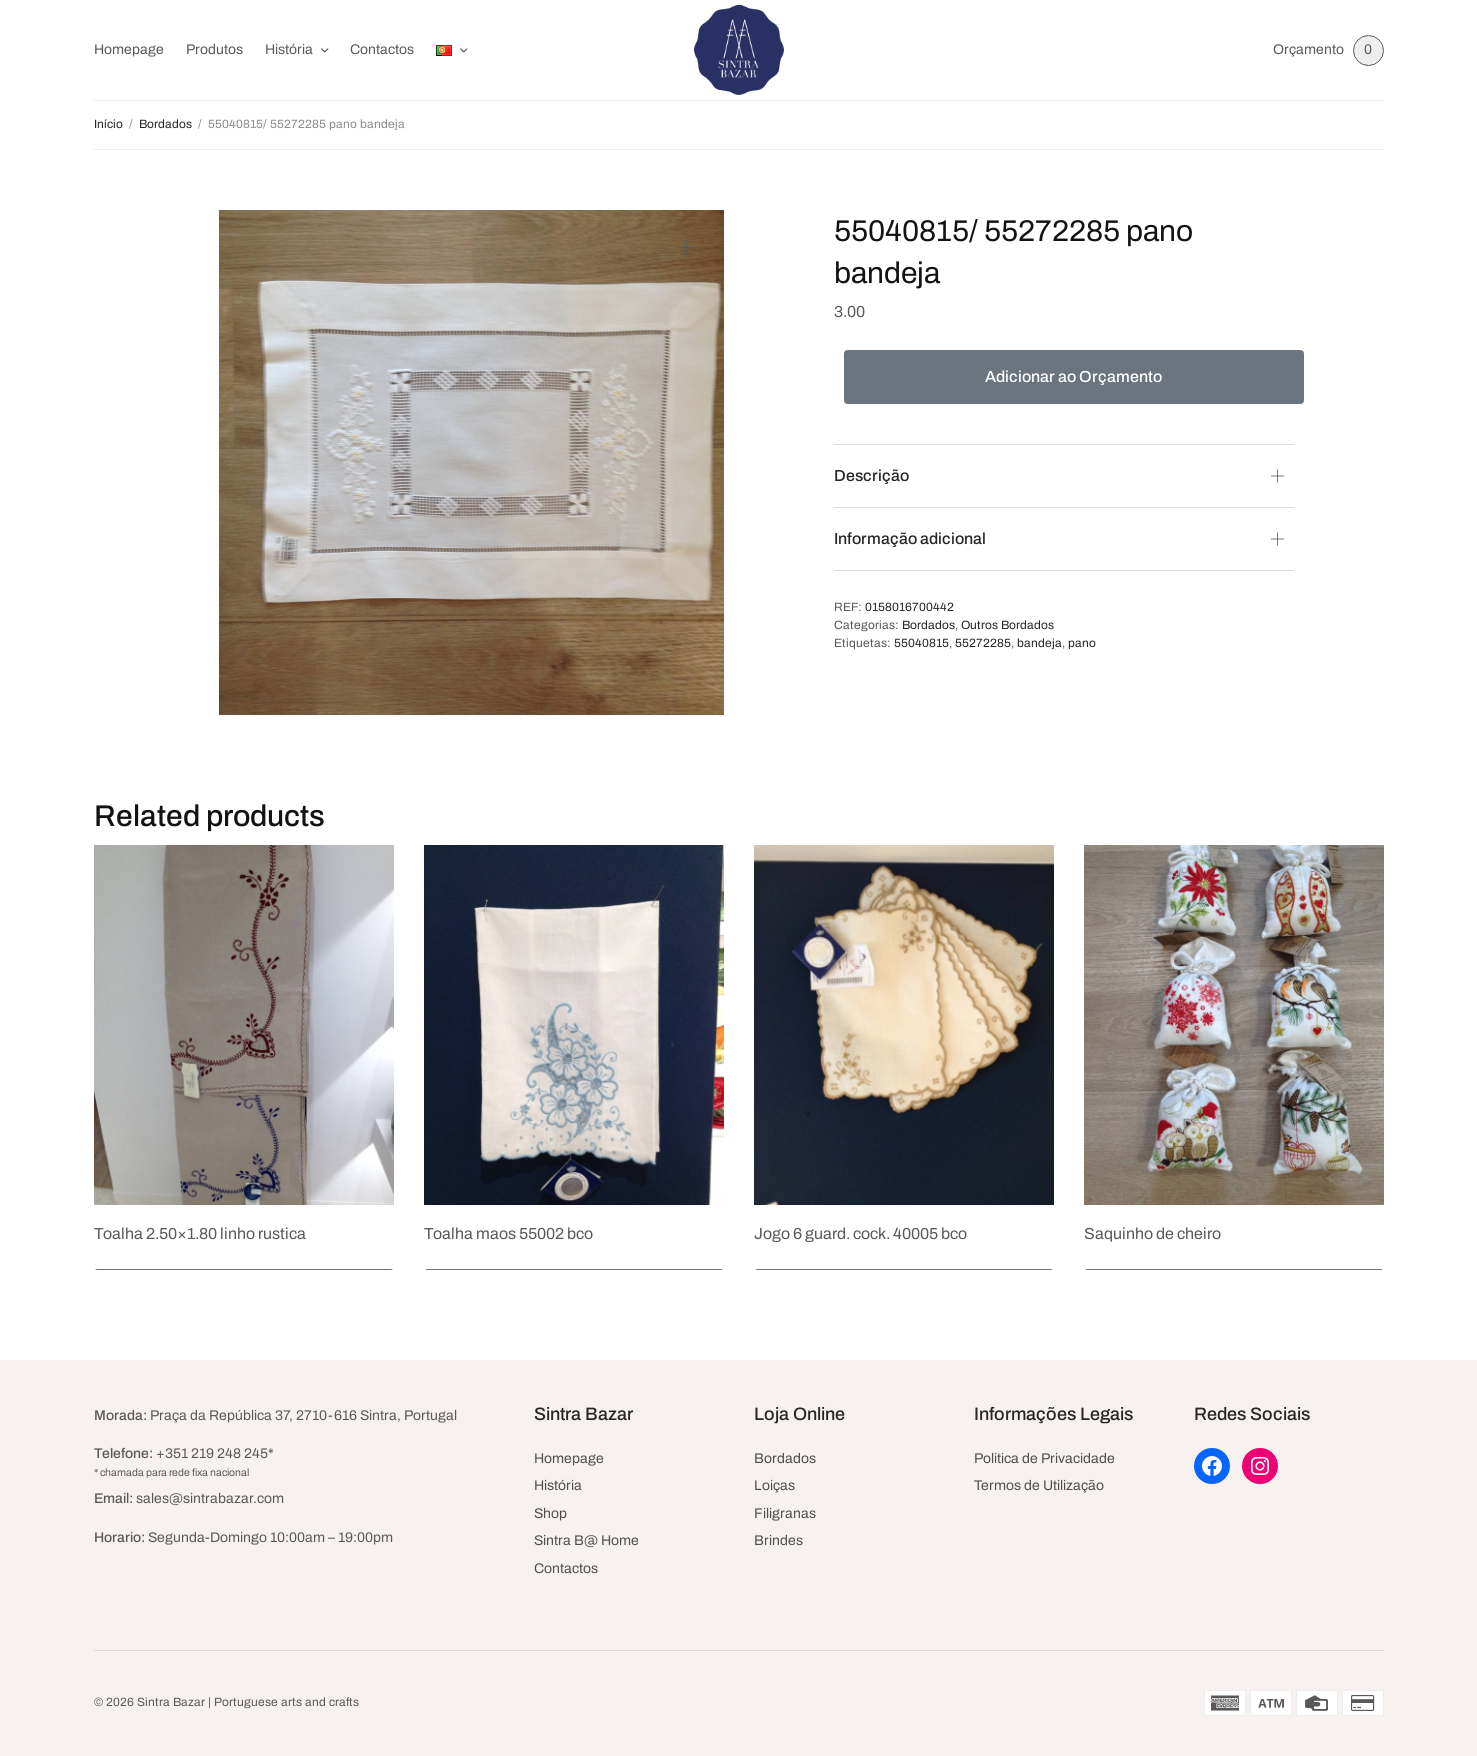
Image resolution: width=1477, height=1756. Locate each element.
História (289, 49)
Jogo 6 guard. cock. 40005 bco (860, 1233)
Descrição (871, 475)
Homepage (129, 49)
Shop (550, 1513)
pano (1082, 643)
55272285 (983, 643)
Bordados (165, 124)
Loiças (774, 1485)
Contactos (382, 49)
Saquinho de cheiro (1152, 1233)
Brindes (778, 1540)
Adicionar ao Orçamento (1073, 376)
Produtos (214, 49)
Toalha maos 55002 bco (508, 1233)
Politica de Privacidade (1044, 1458)
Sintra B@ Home (586, 1540)
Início (108, 124)
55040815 (921, 643)
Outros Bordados (1007, 625)
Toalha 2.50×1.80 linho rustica (200, 1233)
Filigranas (785, 1513)
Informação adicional (910, 538)
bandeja (1039, 643)
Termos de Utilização (1039, 1485)
